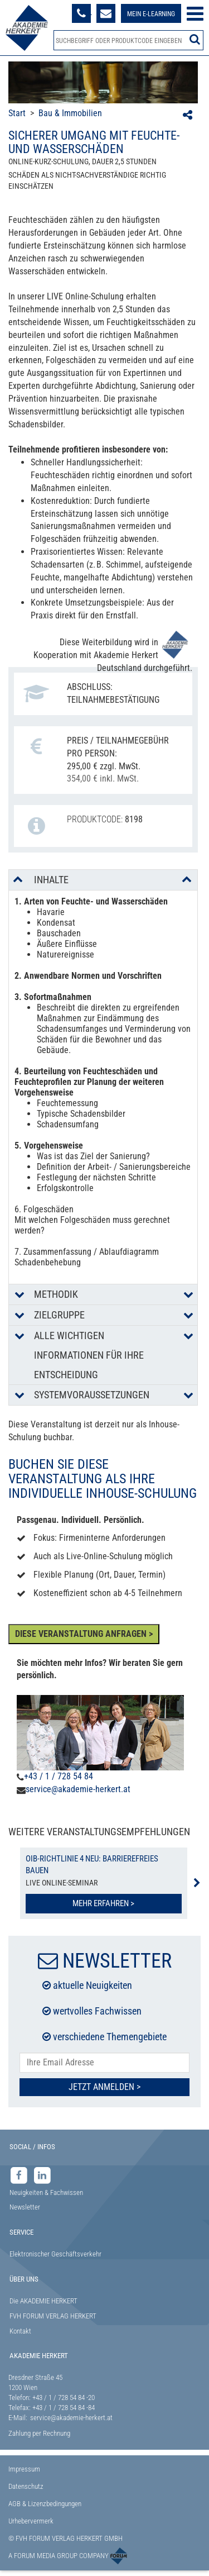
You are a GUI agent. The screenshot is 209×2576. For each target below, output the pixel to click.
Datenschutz (25, 2486)
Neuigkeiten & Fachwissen (46, 2192)
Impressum (24, 2469)
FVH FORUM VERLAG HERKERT (52, 2316)
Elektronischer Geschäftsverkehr (55, 2254)
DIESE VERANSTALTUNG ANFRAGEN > (84, 1634)
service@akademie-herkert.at (78, 1789)
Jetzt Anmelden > (104, 2087)
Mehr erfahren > (103, 1903)
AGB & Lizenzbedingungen (44, 2503)
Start (17, 113)
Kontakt (20, 2331)
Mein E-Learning (151, 14)
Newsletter (24, 2207)
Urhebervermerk (31, 2521)
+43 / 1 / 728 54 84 (58, 1776)
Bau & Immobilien (70, 113)
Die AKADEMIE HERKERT (43, 2301)
